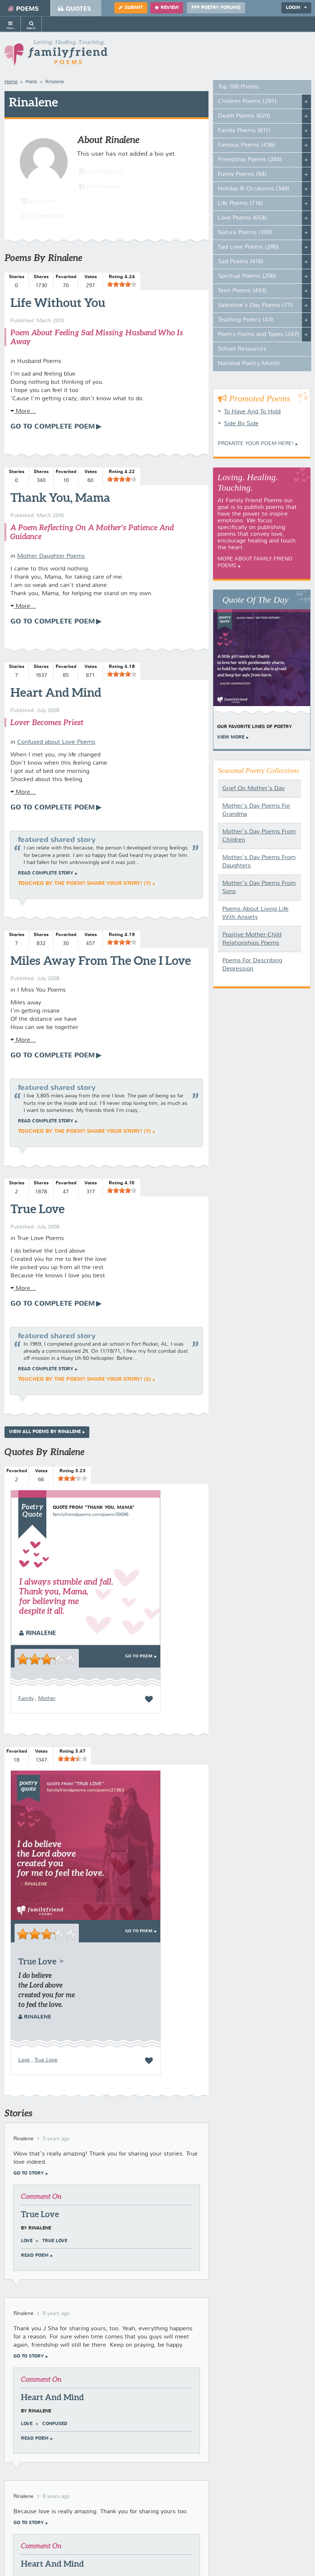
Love (24, 2060)
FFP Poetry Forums (216, 8)
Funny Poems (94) (242, 174)
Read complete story (45, 873)
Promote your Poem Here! (256, 443)
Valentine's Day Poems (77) (255, 305)
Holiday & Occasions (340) (254, 189)
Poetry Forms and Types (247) (258, 335)
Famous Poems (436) (246, 145)
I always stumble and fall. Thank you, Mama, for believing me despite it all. (66, 1596)
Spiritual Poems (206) (247, 276)
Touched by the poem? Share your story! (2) (84, 1379)
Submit (131, 7)
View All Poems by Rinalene (45, 1432)
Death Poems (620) (244, 116)
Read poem (35, 2255)
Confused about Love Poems (56, 742)
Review (167, 7)
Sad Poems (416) (240, 262)
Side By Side (241, 424)
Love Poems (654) (242, 218)
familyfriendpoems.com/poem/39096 (91, 1515)
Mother (47, 1698)
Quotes (74, 9)
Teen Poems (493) (242, 291)
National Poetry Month (249, 364)
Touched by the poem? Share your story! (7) (84, 883)
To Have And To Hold (252, 412)
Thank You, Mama (60, 497)
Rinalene (37, 1633)
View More (230, 737)
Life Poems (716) (240, 203)
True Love (37, 1208)
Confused (54, 2424)
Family (26, 1698)
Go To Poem (138, 1656)
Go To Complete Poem (52, 426)
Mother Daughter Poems (51, 556)
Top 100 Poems (238, 87)
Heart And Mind (55, 692)
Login (296, 7)
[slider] (122, 284)
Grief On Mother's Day (253, 789)
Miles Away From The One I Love (100, 960)
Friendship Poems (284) (250, 160)
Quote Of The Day (255, 600)
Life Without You (57, 302)
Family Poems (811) (244, 131)
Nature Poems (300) (245, 233)
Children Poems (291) (247, 102)
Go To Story (28, 2173)
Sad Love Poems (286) (248, 247)
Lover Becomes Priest (47, 722)
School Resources (242, 349)
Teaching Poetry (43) (245, 320)
